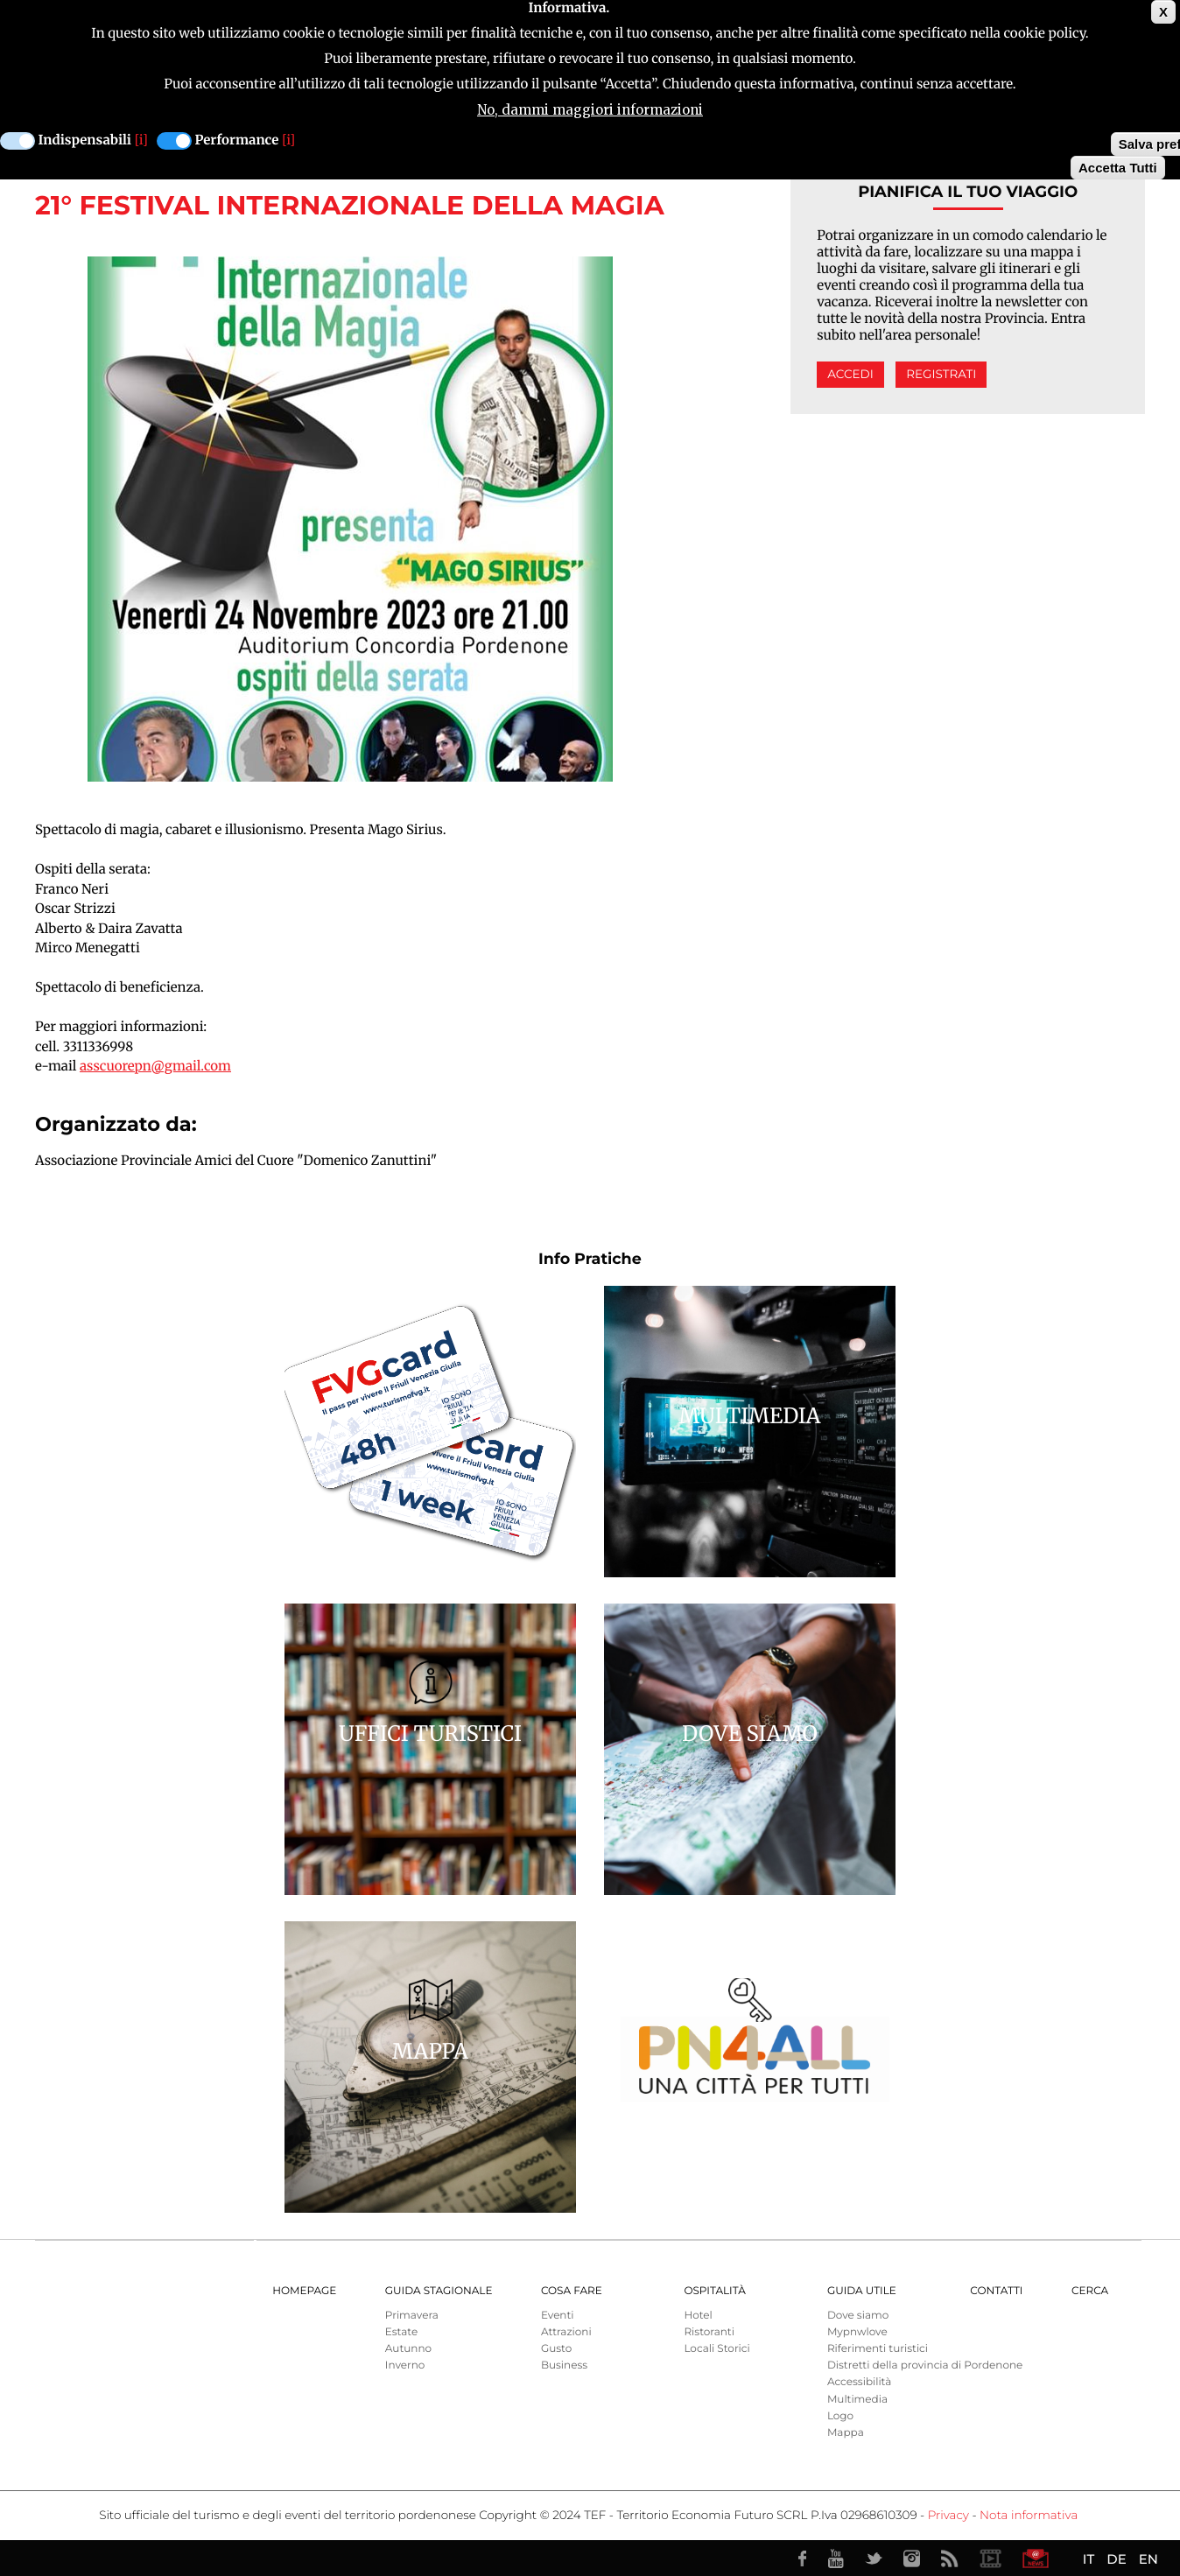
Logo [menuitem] (840, 2416)
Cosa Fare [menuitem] (571, 2291)
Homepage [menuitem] (304, 2291)
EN (1148, 2559)
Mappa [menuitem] (845, 2432)
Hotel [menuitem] (698, 2315)
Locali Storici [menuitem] (716, 2348)
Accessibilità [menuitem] (859, 2382)
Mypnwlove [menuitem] (857, 2332)
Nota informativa (1029, 2516)
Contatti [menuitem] (996, 2291)
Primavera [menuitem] (412, 2315)
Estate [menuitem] (401, 2332)
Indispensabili (85, 140)
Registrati (941, 375)
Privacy (948, 2516)
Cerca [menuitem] (1089, 2291)
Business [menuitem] (564, 2365)
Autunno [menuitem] (408, 2348)
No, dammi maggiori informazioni (590, 110)
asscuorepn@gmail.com (155, 1066)
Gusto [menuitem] (556, 2348)
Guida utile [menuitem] (861, 2291)
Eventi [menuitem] (557, 2315)
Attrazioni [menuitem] (566, 2332)
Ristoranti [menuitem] (709, 2332)
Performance (237, 140)
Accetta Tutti (1117, 167)
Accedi (850, 375)
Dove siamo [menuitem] (858, 2315)
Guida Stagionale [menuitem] (439, 2291)
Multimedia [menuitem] (857, 2399)
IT (1088, 2559)
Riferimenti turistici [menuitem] (877, 2348)
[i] (141, 140)
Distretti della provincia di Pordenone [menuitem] (924, 2365)
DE (1116, 2559)
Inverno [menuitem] (405, 2365)
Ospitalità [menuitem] (714, 2291)
